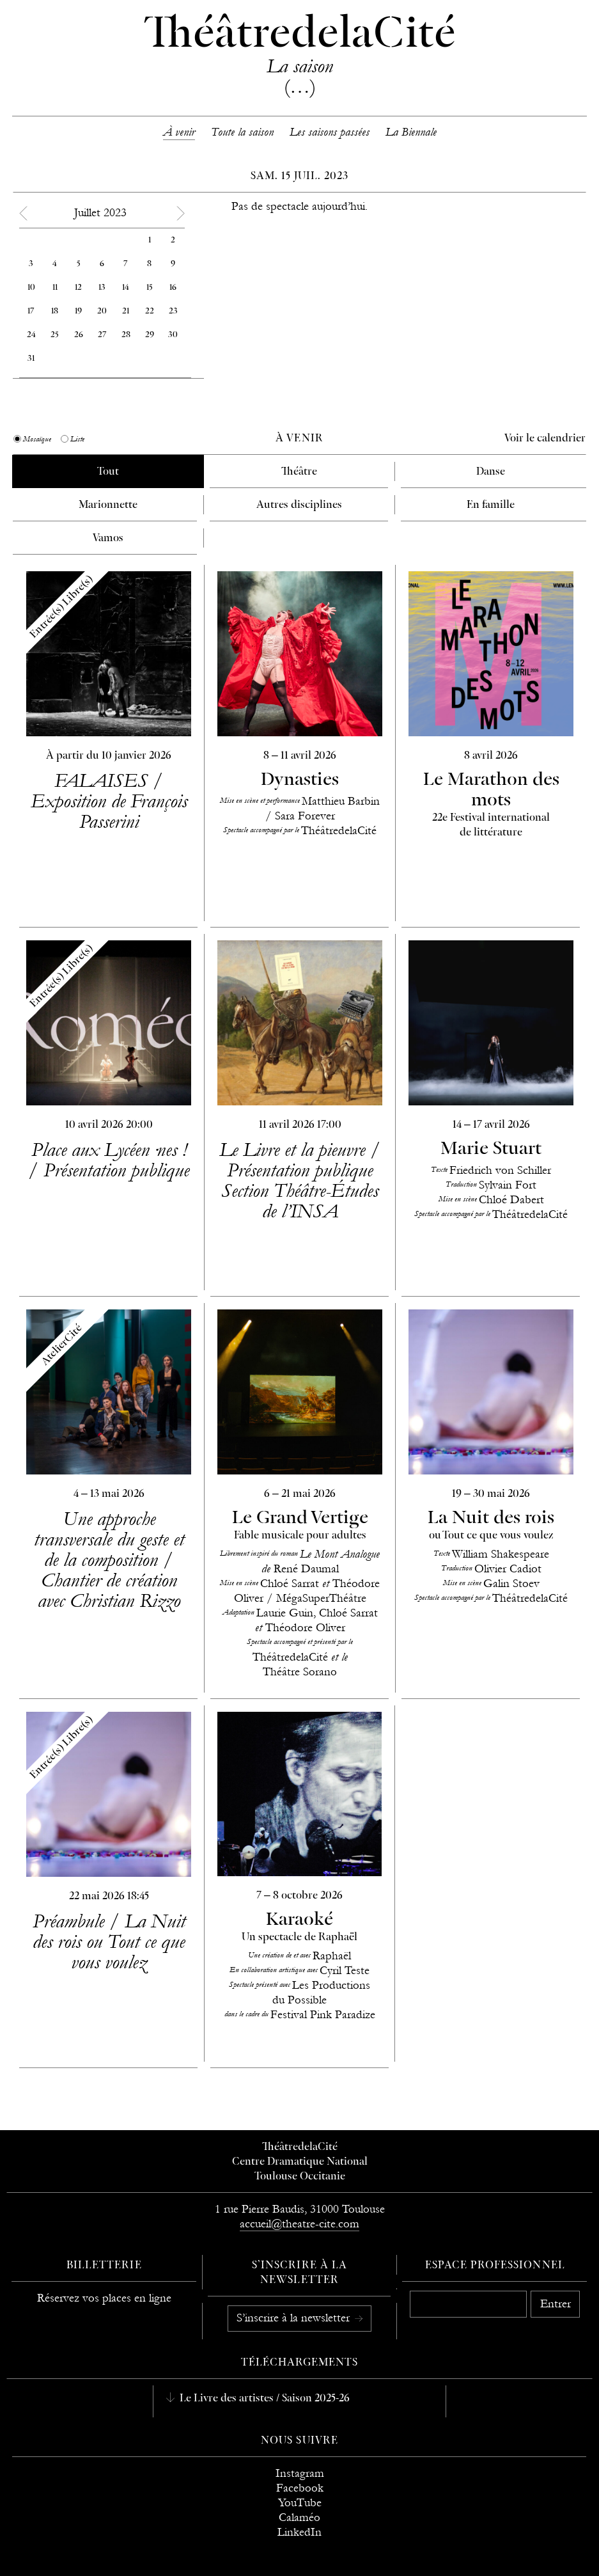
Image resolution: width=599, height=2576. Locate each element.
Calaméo (299, 2517)
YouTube (300, 2502)
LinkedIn (299, 2532)
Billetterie (104, 2266)
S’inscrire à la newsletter (295, 2318)
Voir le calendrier (545, 439)
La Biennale (411, 132)
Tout (108, 472)
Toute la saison (242, 132)
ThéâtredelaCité (300, 2147)
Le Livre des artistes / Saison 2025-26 (263, 2399)
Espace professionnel (495, 2266)
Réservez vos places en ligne (104, 2298)
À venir (179, 132)
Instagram (300, 2473)
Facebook (299, 2488)
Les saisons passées (330, 132)
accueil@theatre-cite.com (299, 2224)
